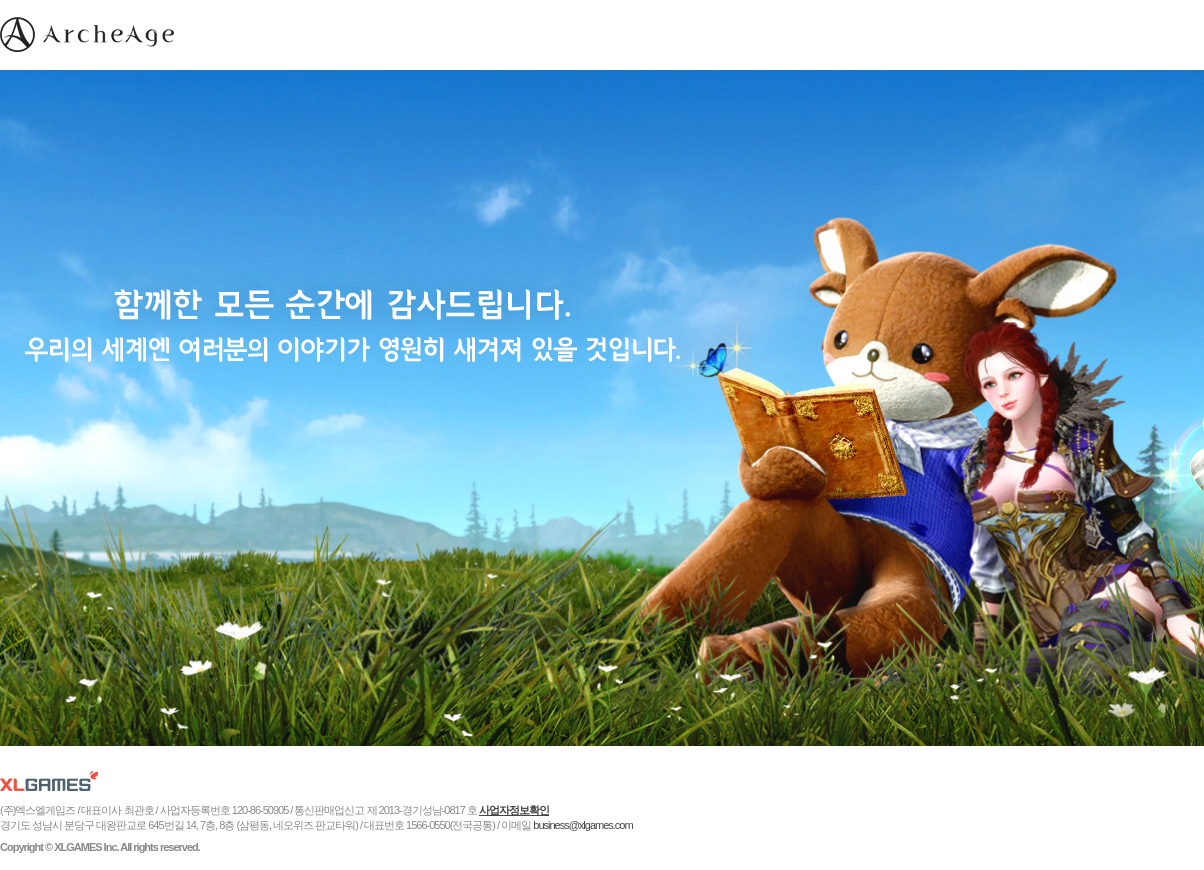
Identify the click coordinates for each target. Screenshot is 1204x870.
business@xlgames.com (582, 825)
